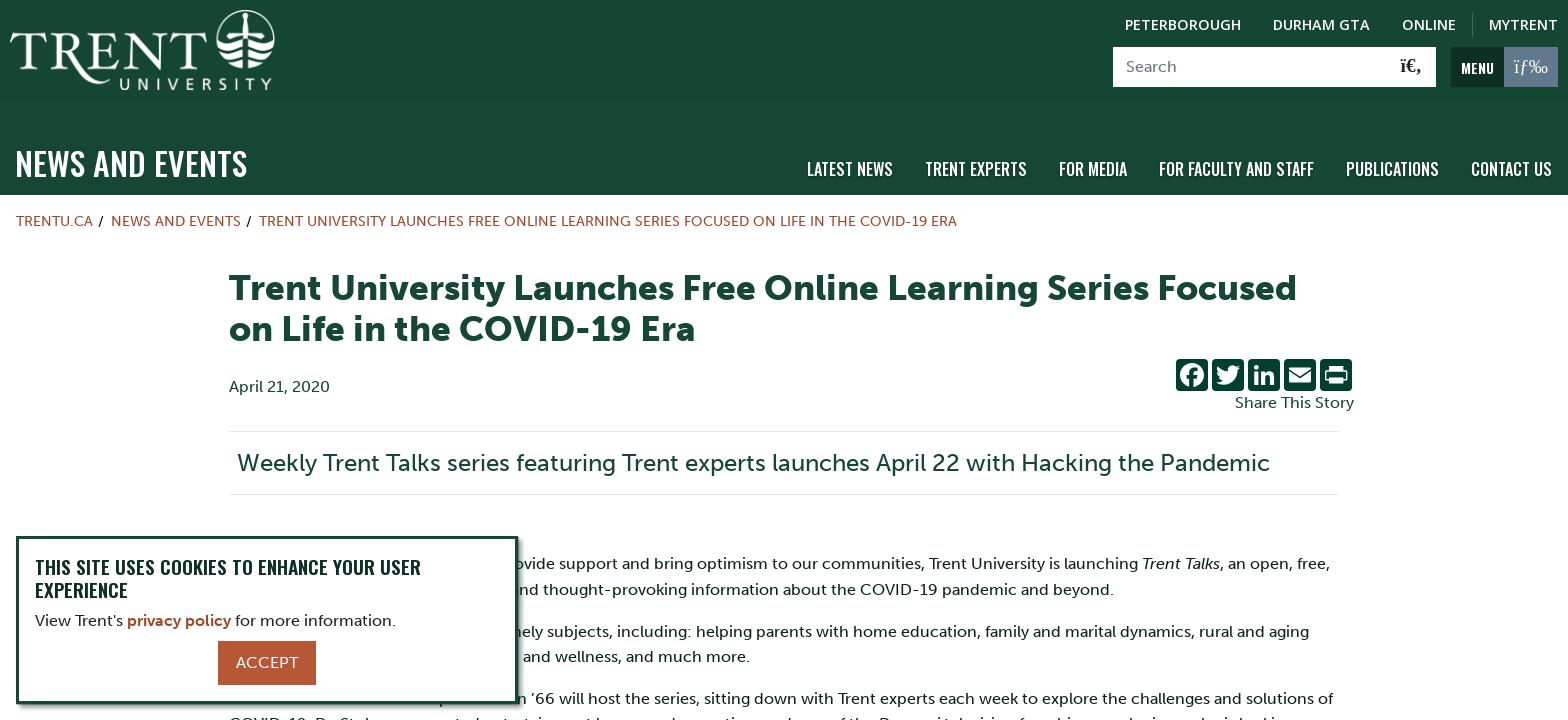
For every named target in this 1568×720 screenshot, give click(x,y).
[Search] (1250, 67)
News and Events (131, 147)
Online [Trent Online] (1429, 24)
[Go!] (1411, 67)
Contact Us (1511, 153)
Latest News (850, 153)
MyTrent (1523, 24)
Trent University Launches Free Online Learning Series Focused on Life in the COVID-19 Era (610, 206)
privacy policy (179, 620)
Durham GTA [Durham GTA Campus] (1321, 24)
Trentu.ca (54, 206)
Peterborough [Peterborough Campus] (1183, 24)
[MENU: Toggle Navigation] (1504, 67)
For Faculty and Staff (1236, 153)
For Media (1093, 153)
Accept (267, 662)
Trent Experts (976, 153)
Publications (1392, 153)
